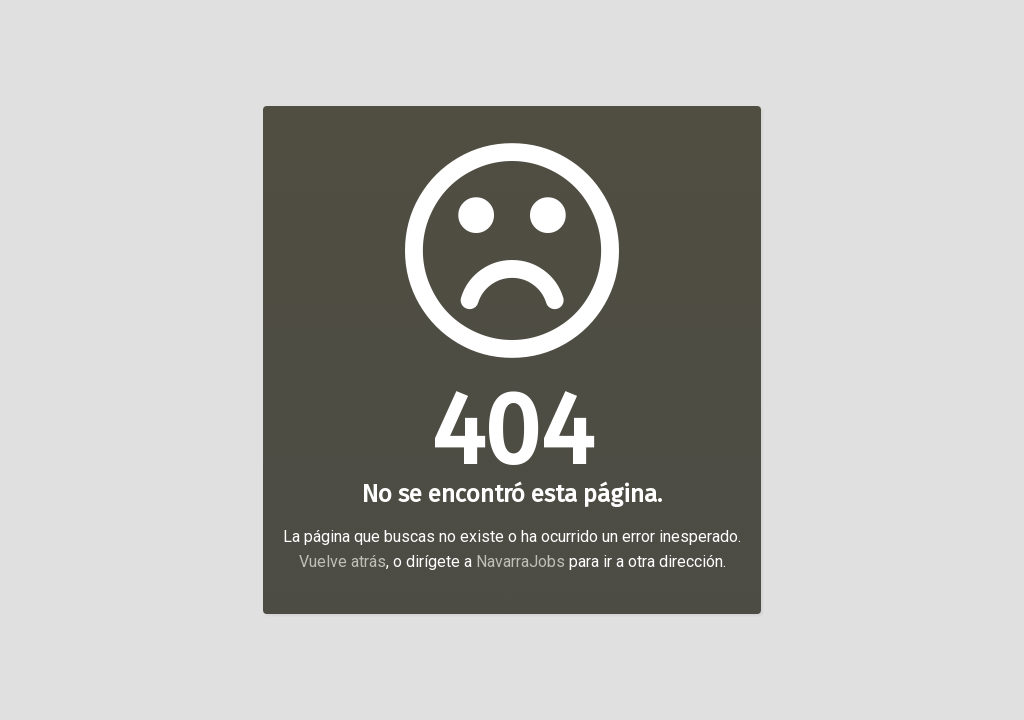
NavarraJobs (520, 561)
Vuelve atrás (342, 561)
